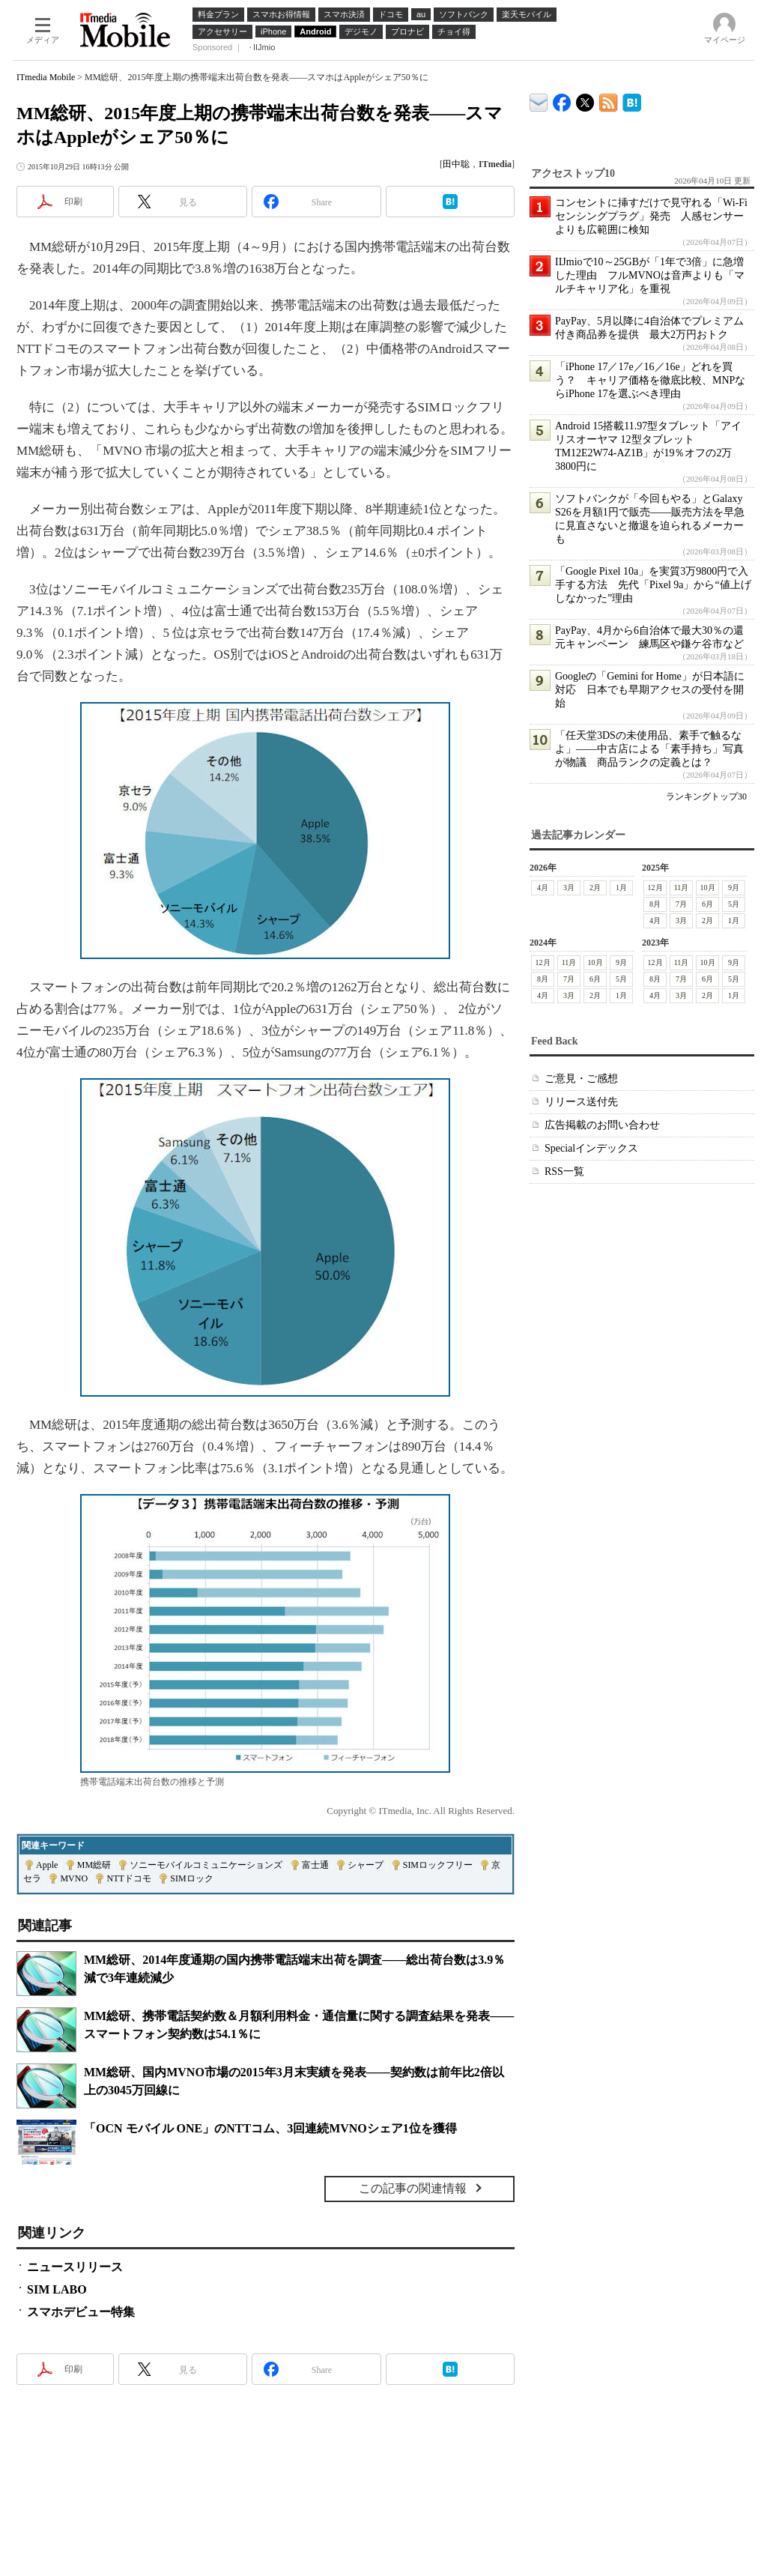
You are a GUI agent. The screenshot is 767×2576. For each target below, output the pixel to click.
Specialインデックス (591, 1148)
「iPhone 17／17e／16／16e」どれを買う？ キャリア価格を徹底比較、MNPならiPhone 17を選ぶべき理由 (650, 380)
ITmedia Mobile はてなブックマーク (631, 100)
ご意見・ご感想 (581, 1078)
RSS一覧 (564, 1171)
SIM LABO (57, 2289)
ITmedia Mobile (45, 77)
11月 (681, 887)
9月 (733, 887)
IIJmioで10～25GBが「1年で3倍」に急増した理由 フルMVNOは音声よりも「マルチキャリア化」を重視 (650, 275)
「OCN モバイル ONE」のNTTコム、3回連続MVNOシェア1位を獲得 (270, 2128)
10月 (707, 887)
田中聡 (456, 164)
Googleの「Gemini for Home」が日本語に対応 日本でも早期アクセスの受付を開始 (650, 690)
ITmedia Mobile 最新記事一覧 (608, 100)
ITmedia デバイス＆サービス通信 (539, 100)
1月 (621, 887)
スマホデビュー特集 (81, 2312)
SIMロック (191, 1878)
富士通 (315, 1865)
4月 (542, 887)
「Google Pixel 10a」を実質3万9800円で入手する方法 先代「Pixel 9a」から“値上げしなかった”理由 (653, 585)
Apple (47, 1865)
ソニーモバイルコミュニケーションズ (206, 1865)
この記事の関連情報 (413, 2188)
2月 (595, 887)
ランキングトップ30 (706, 796)
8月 (655, 904)
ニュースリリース (75, 2267)
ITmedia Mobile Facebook (562, 99)
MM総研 (94, 1865)
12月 (655, 887)
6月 (707, 904)
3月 (569, 887)
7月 (681, 904)
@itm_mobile (585, 99)
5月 (733, 904)
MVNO (74, 1878)
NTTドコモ (128, 1878)
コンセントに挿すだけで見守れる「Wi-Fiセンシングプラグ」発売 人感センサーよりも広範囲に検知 (651, 216)
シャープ (366, 1865)
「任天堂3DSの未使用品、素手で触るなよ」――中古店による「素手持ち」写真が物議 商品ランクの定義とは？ (649, 749)
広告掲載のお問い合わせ (602, 1125)
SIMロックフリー (438, 1865)
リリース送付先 (581, 1101)
